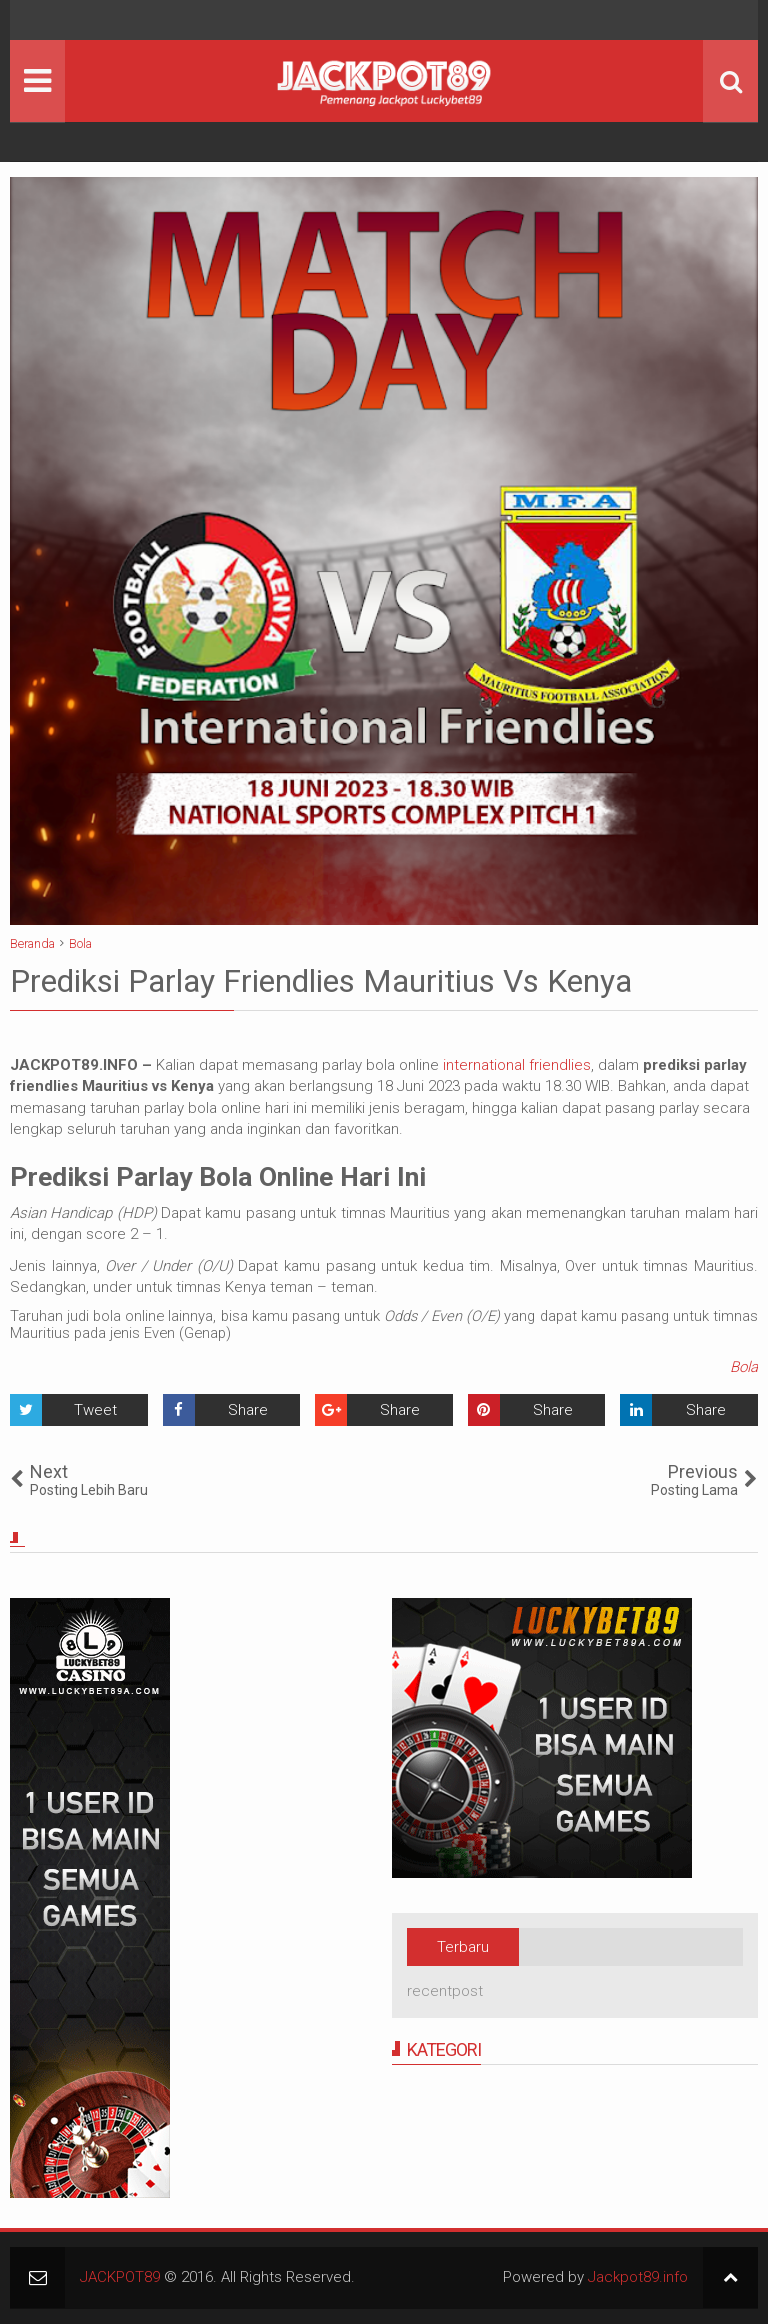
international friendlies (517, 1065)
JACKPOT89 (120, 2277)
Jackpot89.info (638, 2277)
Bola (744, 1367)
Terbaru (463, 1947)
